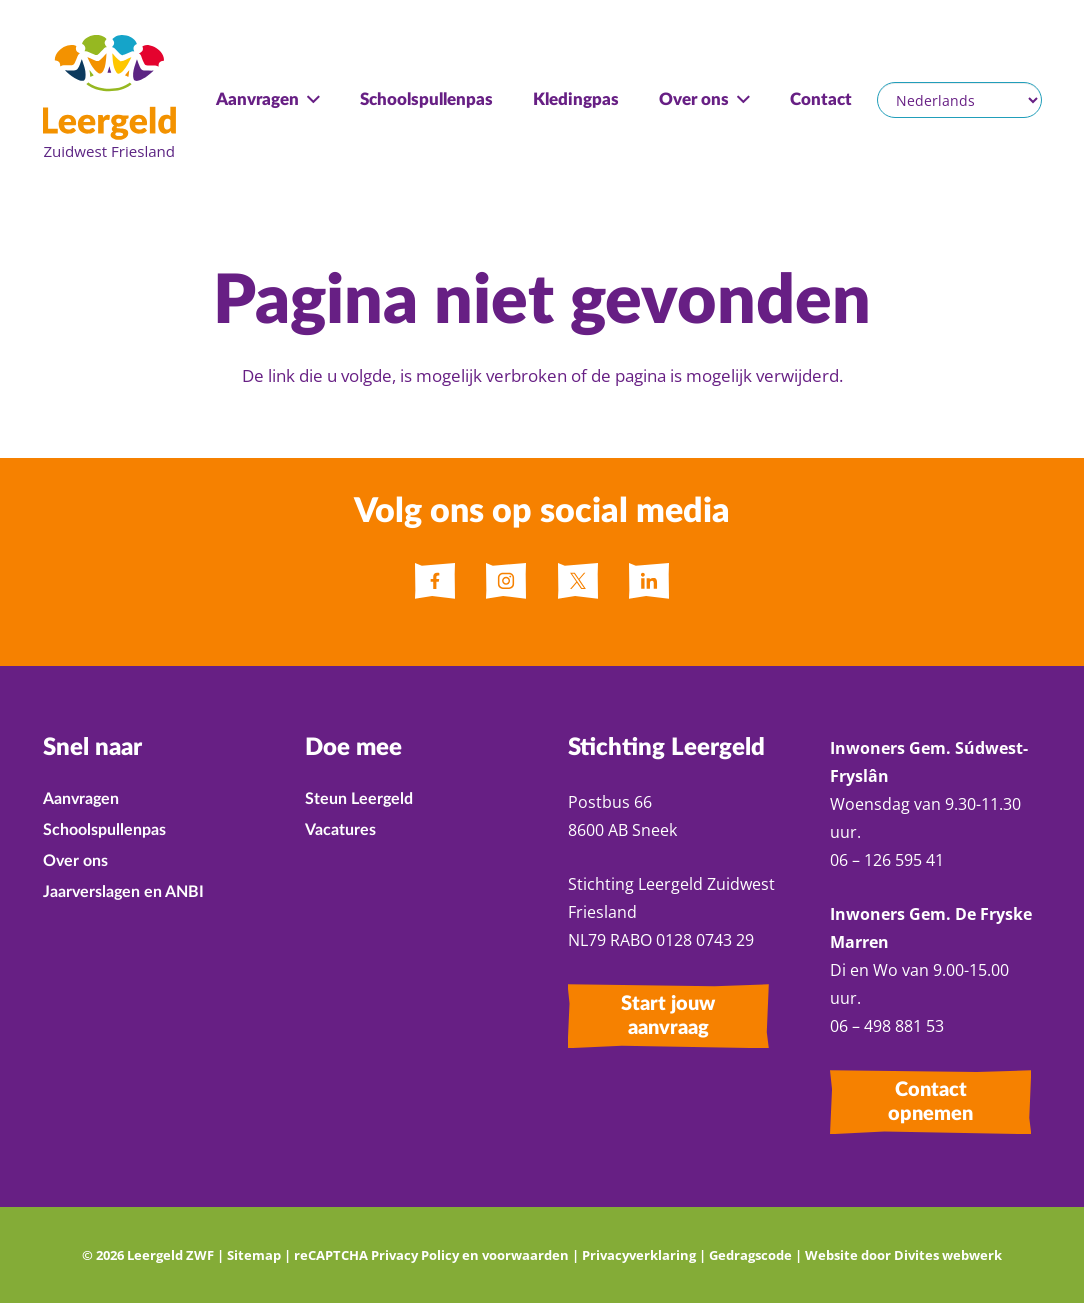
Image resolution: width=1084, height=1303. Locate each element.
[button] (309, 100)
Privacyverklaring (639, 1255)
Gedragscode (750, 1255)
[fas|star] (435, 581)
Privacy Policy (415, 1255)
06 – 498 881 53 (887, 1026)
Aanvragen (81, 799)
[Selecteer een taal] (959, 100)
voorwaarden (525, 1255)
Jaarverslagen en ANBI (123, 892)
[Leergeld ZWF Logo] (109, 100)
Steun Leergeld (359, 799)
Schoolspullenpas (104, 830)
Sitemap (254, 1255)
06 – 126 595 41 (889, 860)
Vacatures (340, 830)
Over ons (75, 861)
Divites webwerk (948, 1255)
